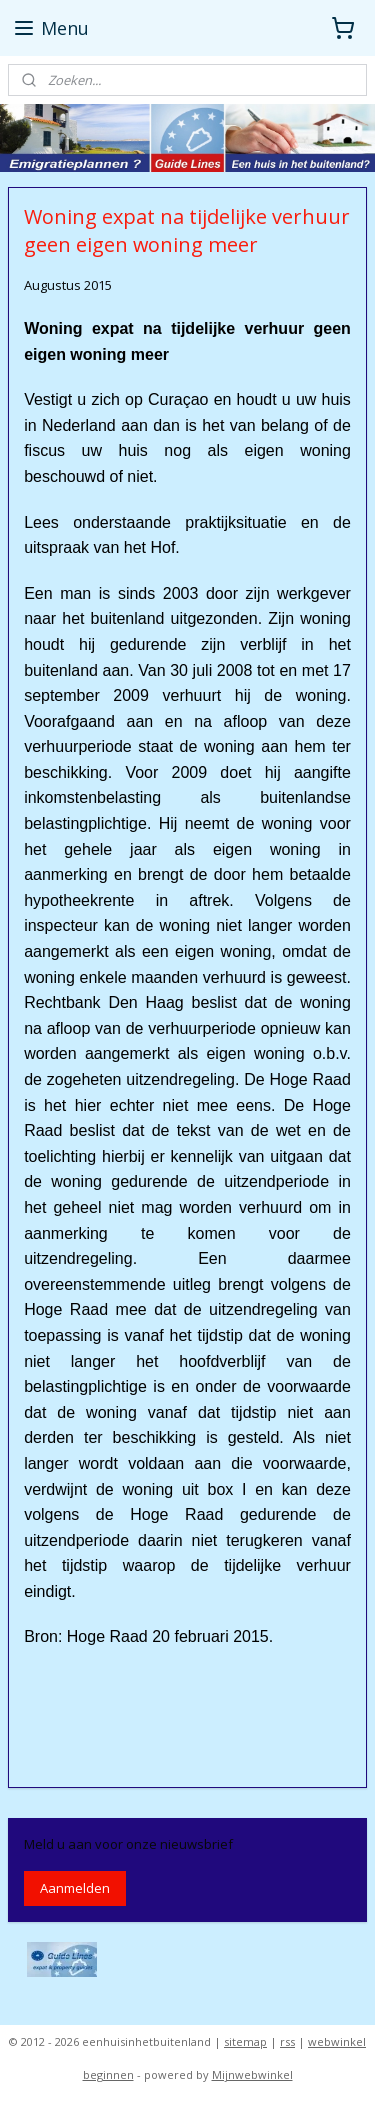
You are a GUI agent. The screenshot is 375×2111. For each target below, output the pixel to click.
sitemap (245, 2041)
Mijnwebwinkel (252, 2074)
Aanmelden (75, 1888)
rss (287, 2041)
